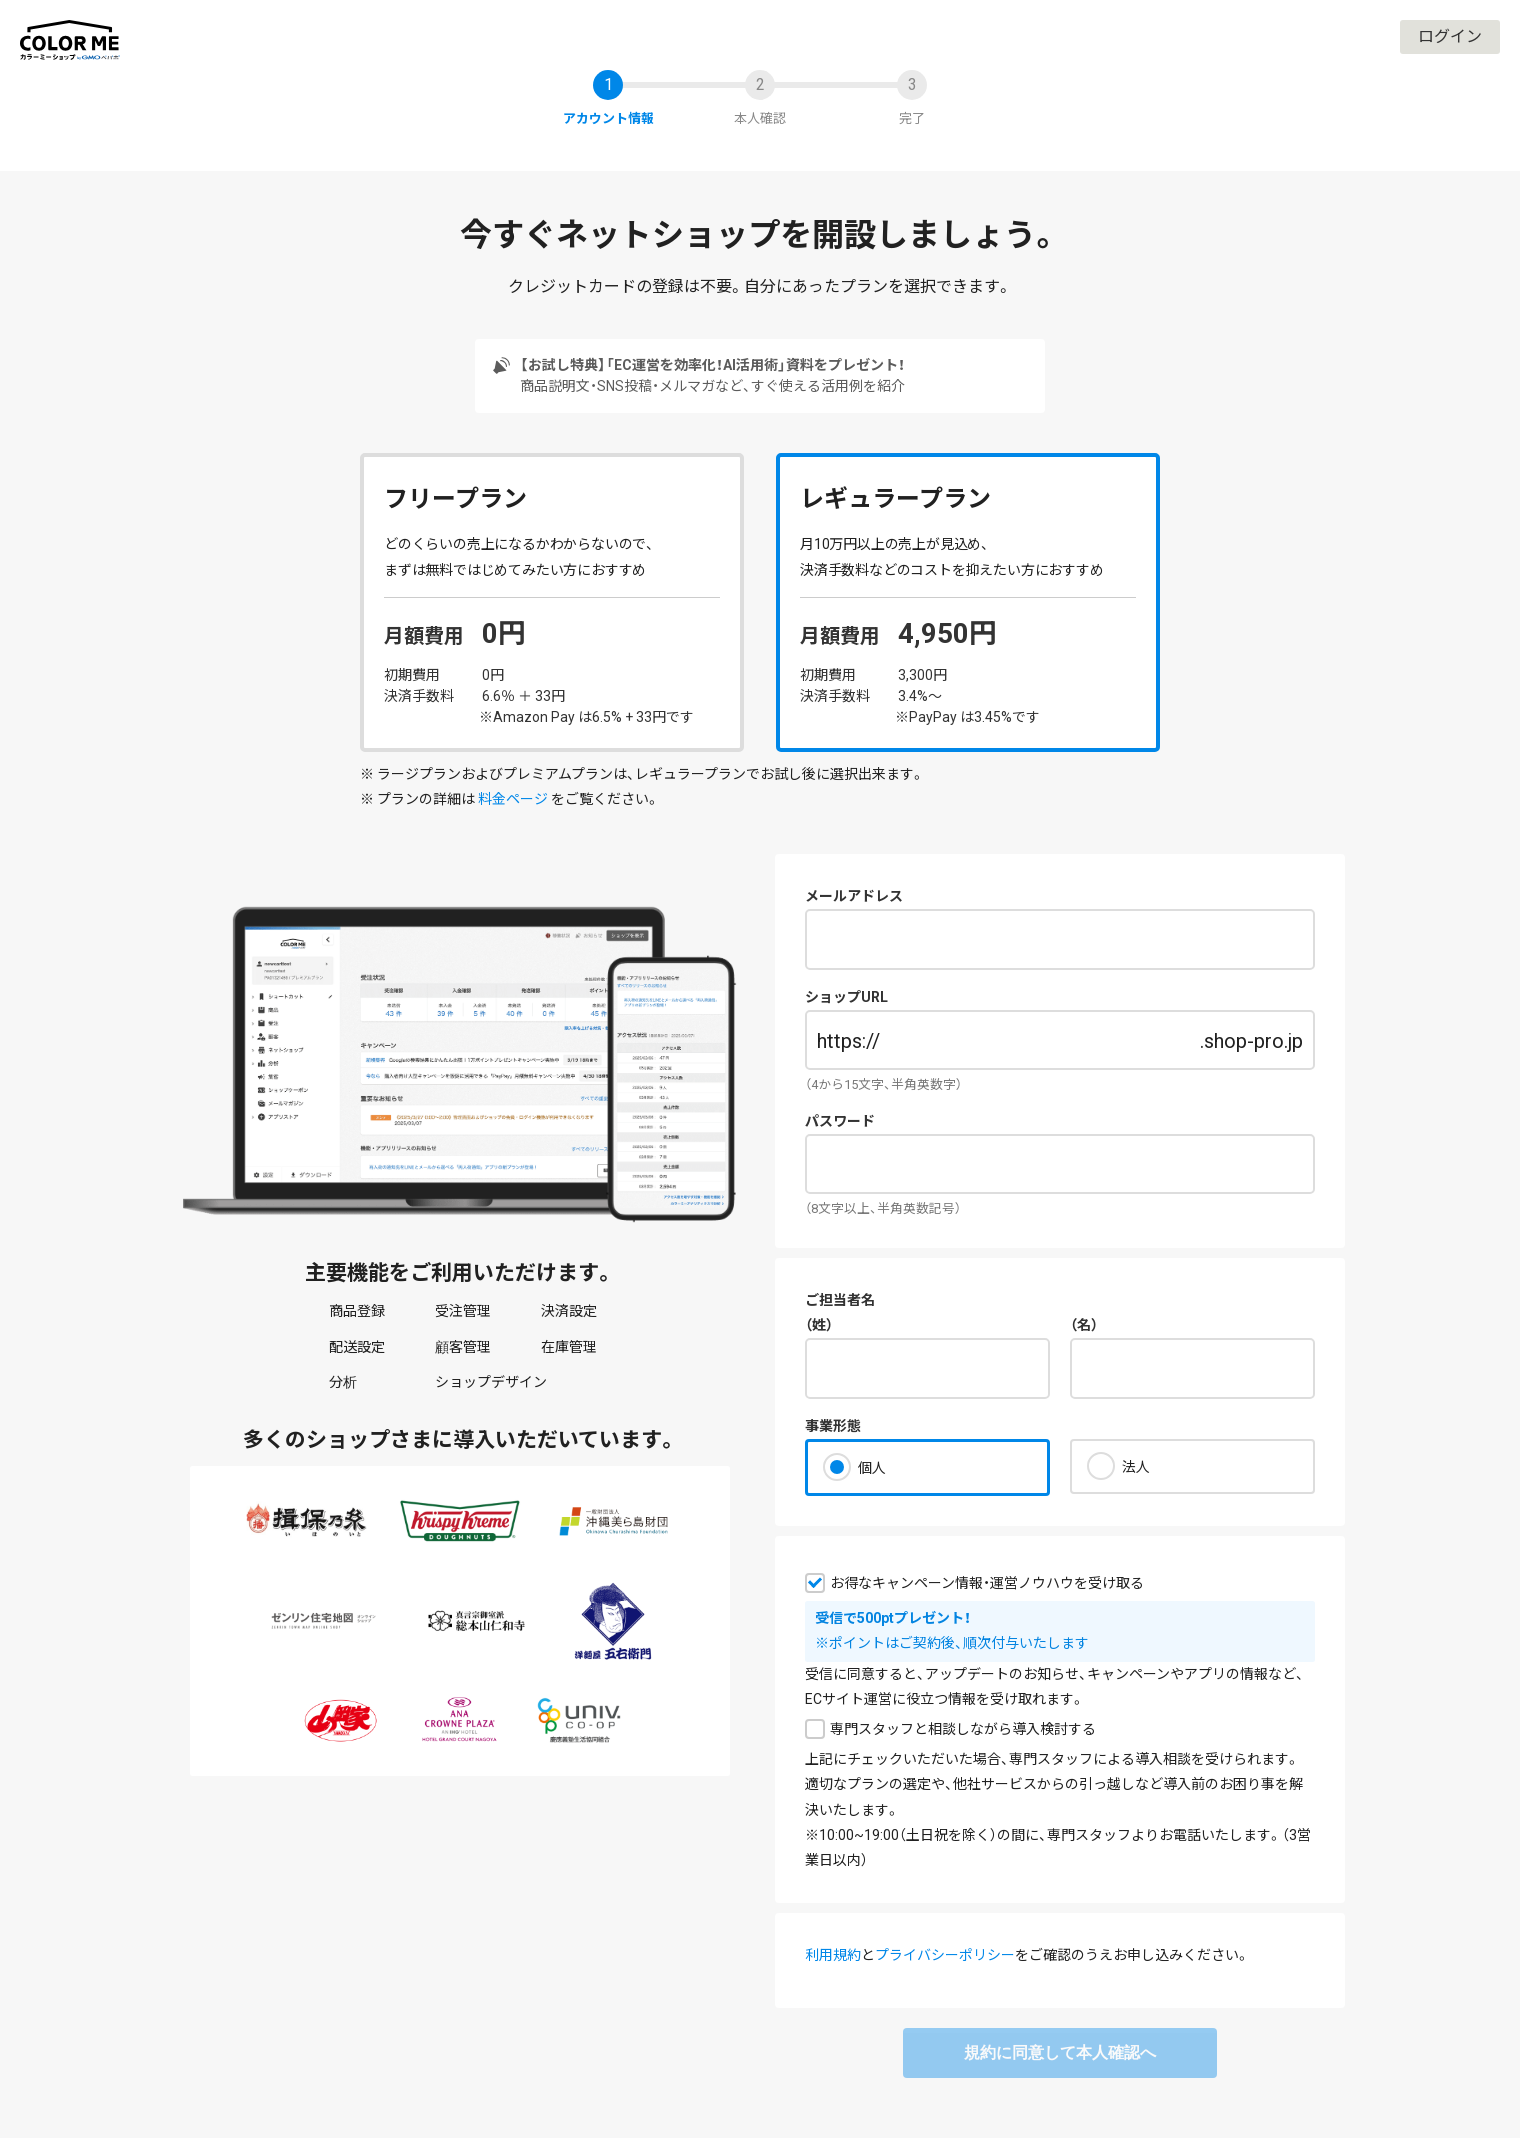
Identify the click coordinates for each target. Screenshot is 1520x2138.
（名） (1084, 1325)
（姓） (819, 1325)
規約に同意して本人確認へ (1060, 2052)
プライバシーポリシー (945, 1955)
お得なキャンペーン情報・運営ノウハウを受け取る (987, 1583)
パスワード (840, 1121)
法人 (1136, 1467)
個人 (872, 1468)
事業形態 (833, 1426)
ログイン (1450, 36)
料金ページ (513, 799)
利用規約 (833, 1955)
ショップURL (846, 997)
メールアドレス (854, 896)
